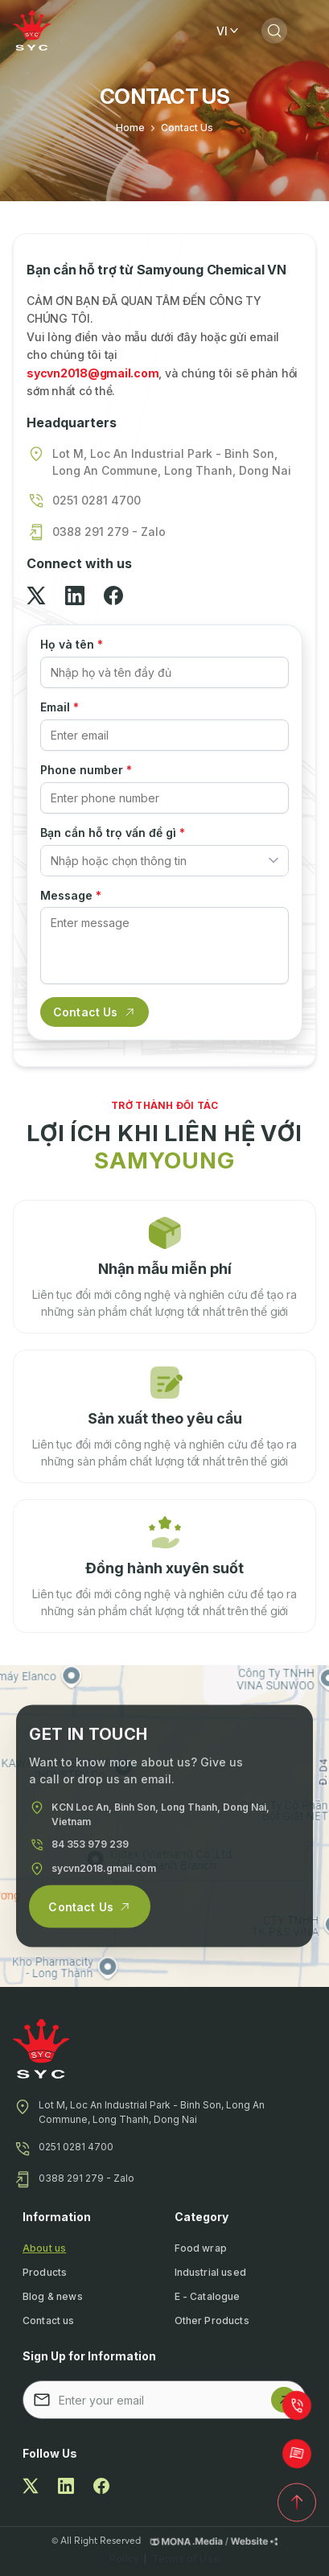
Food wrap (201, 2248)
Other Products (212, 2320)
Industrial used (210, 2272)
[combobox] (164, 861)
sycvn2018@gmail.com (92, 373)
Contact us (49, 2320)
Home (130, 128)
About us (44, 2248)
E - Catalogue (208, 2296)
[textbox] (155, 860)
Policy (124, 2559)
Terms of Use (186, 2559)
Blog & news (53, 2296)
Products (45, 2272)
